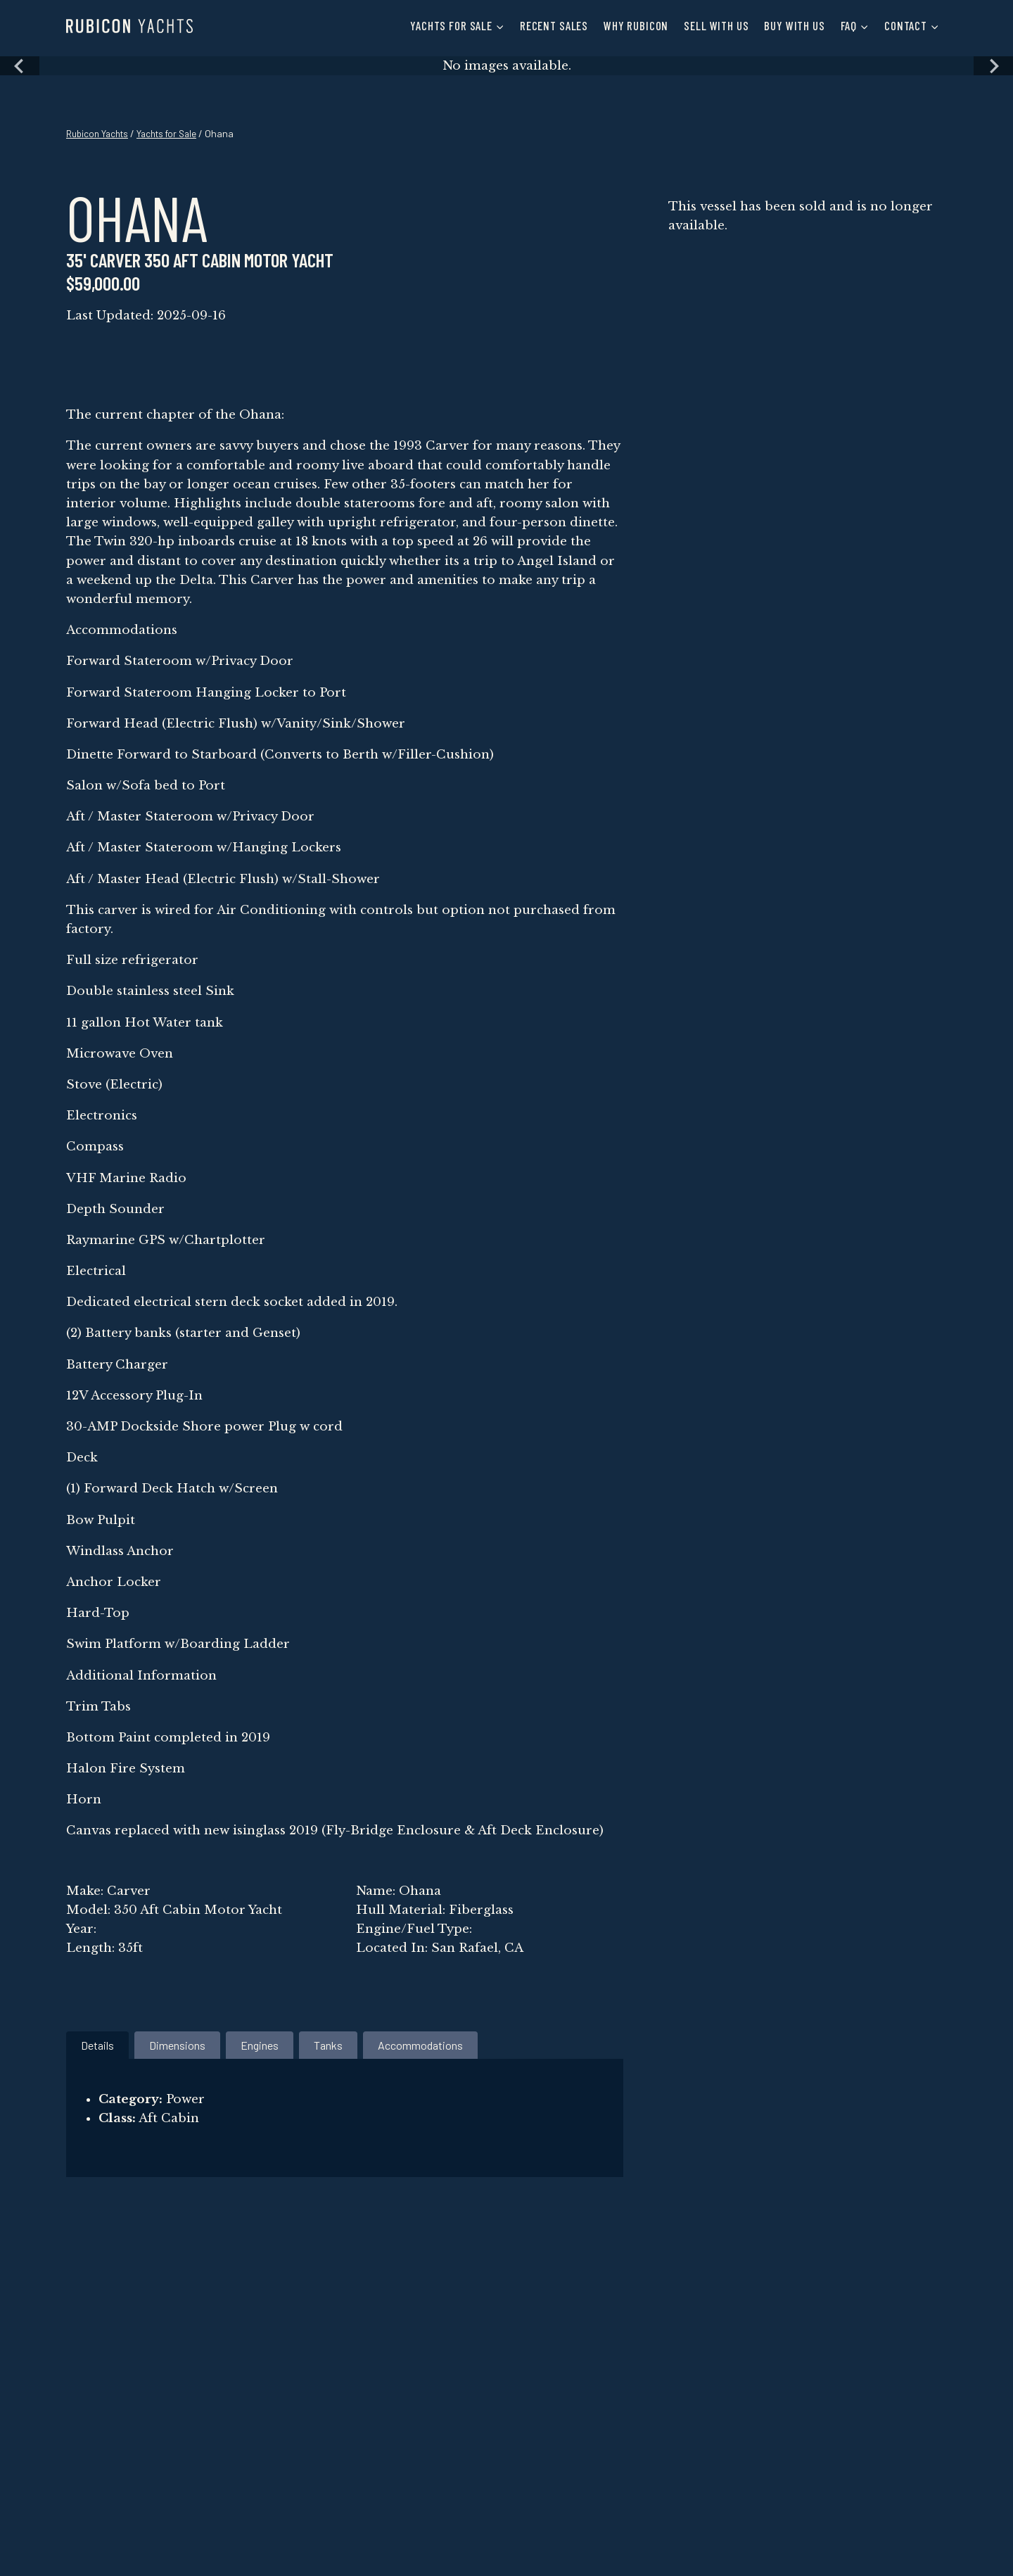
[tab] (97, 2045)
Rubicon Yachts (100, 133)
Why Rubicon (636, 25)
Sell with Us (716, 25)
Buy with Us (794, 25)
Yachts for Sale (176, 133)
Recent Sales (554, 25)
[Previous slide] (19, 65)
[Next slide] (993, 65)
